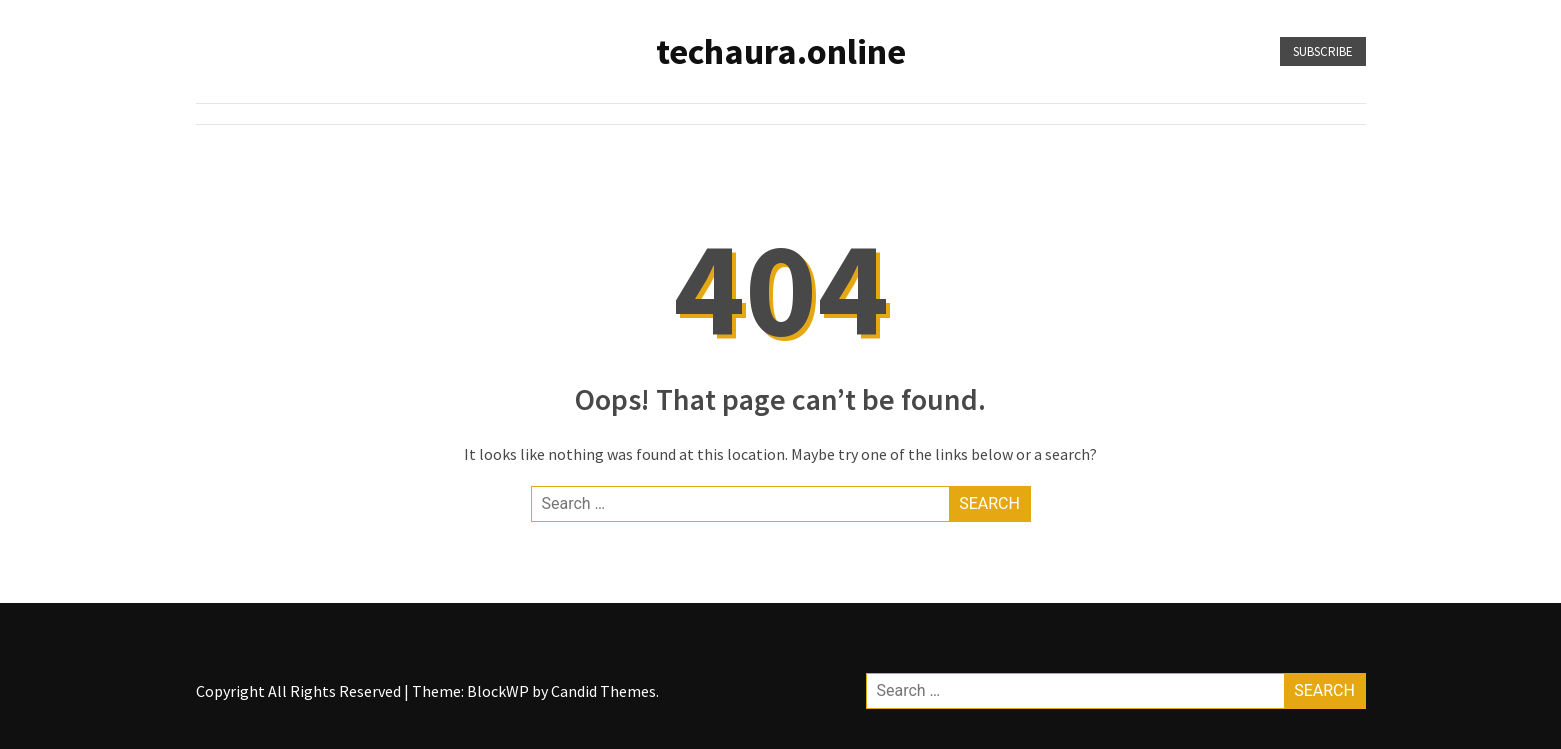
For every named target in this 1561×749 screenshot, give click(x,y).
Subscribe (1323, 51)
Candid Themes (603, 691)
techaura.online (781, 51)
